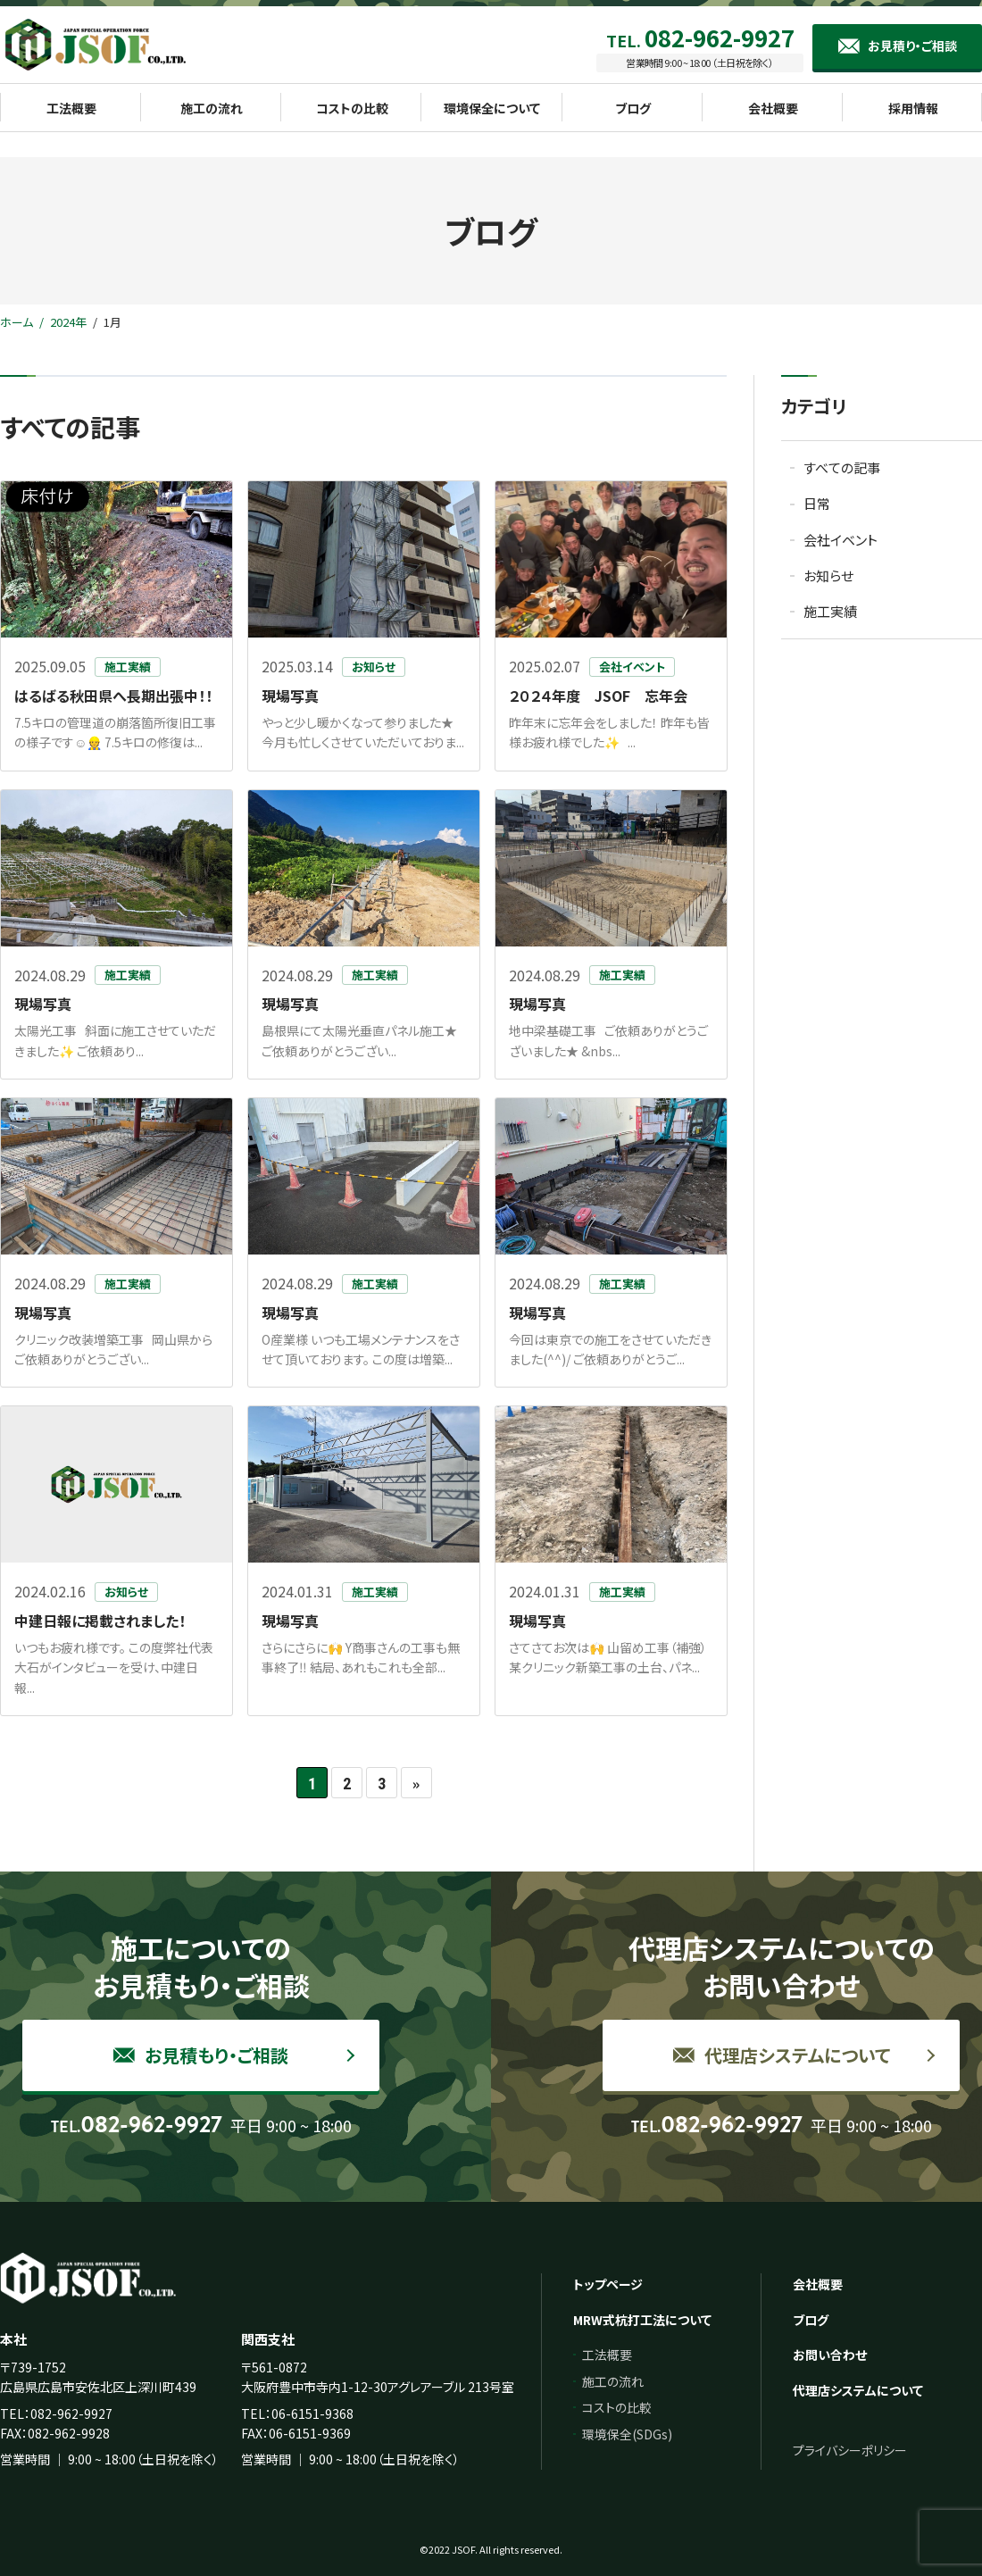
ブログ (810, 2320)
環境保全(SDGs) (627, 2434)
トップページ (608, 2284)
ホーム (16, 321)
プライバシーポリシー (850, 2450)
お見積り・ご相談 (912, 45)
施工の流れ (613, 2381)
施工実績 (830, 611)
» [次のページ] (416, 1783)
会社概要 (818, 2284)
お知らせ (828, 575)
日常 (816, 503)
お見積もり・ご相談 (200, 2055)
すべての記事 (841, 467)
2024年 (68, 321)
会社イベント (840, 539)
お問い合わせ (830, 2354)
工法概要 (607, 2354)
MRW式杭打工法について (642, 2320)
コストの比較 (617, 2407)
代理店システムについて (781, 2055)
